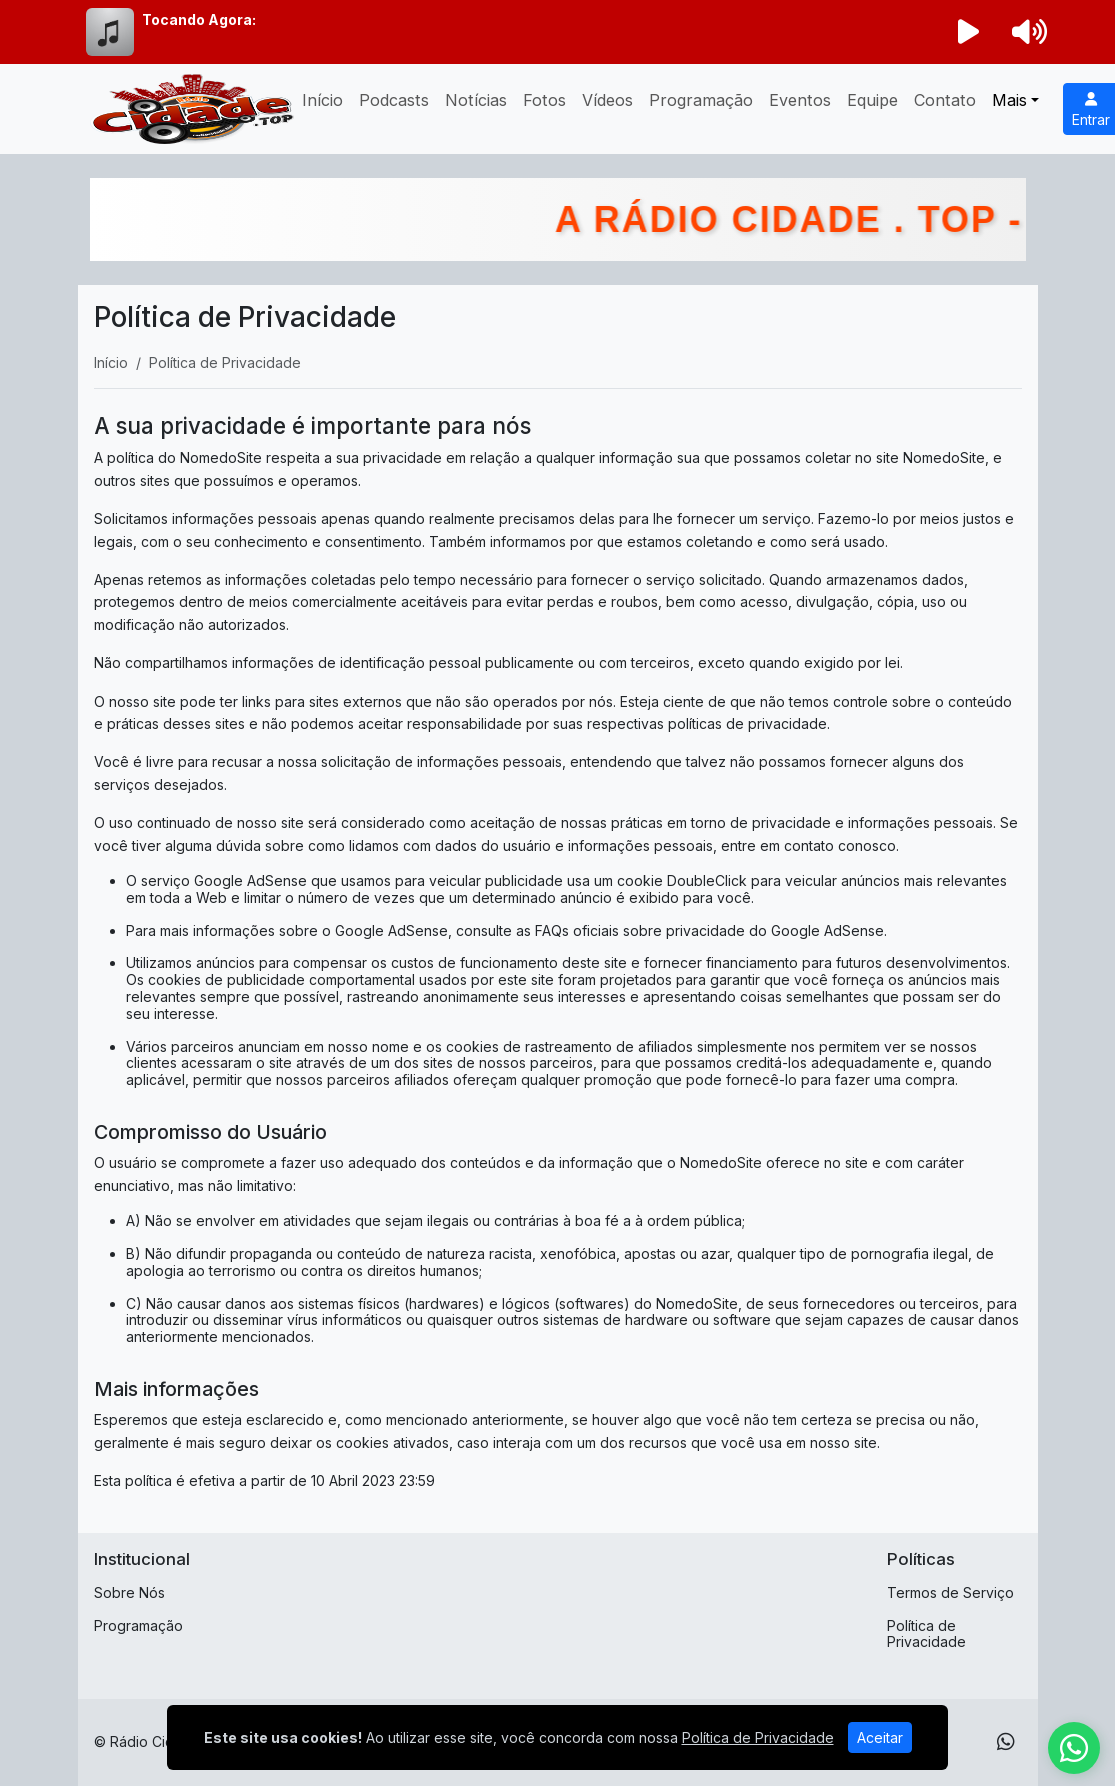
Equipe (872, 100)
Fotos (544, 100)
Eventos (800, 100)
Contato (945, 100)
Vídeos (607, 100)
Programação (701, 100)
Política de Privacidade (926, 1634)
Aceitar (880, 1737)
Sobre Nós (129, 1592)
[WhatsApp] (1006, 1742)
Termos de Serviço (950, 1592)
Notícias (476, 100)
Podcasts (394, 100)
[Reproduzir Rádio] (968, 32)
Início (322, 100)
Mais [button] (1009, 100)
